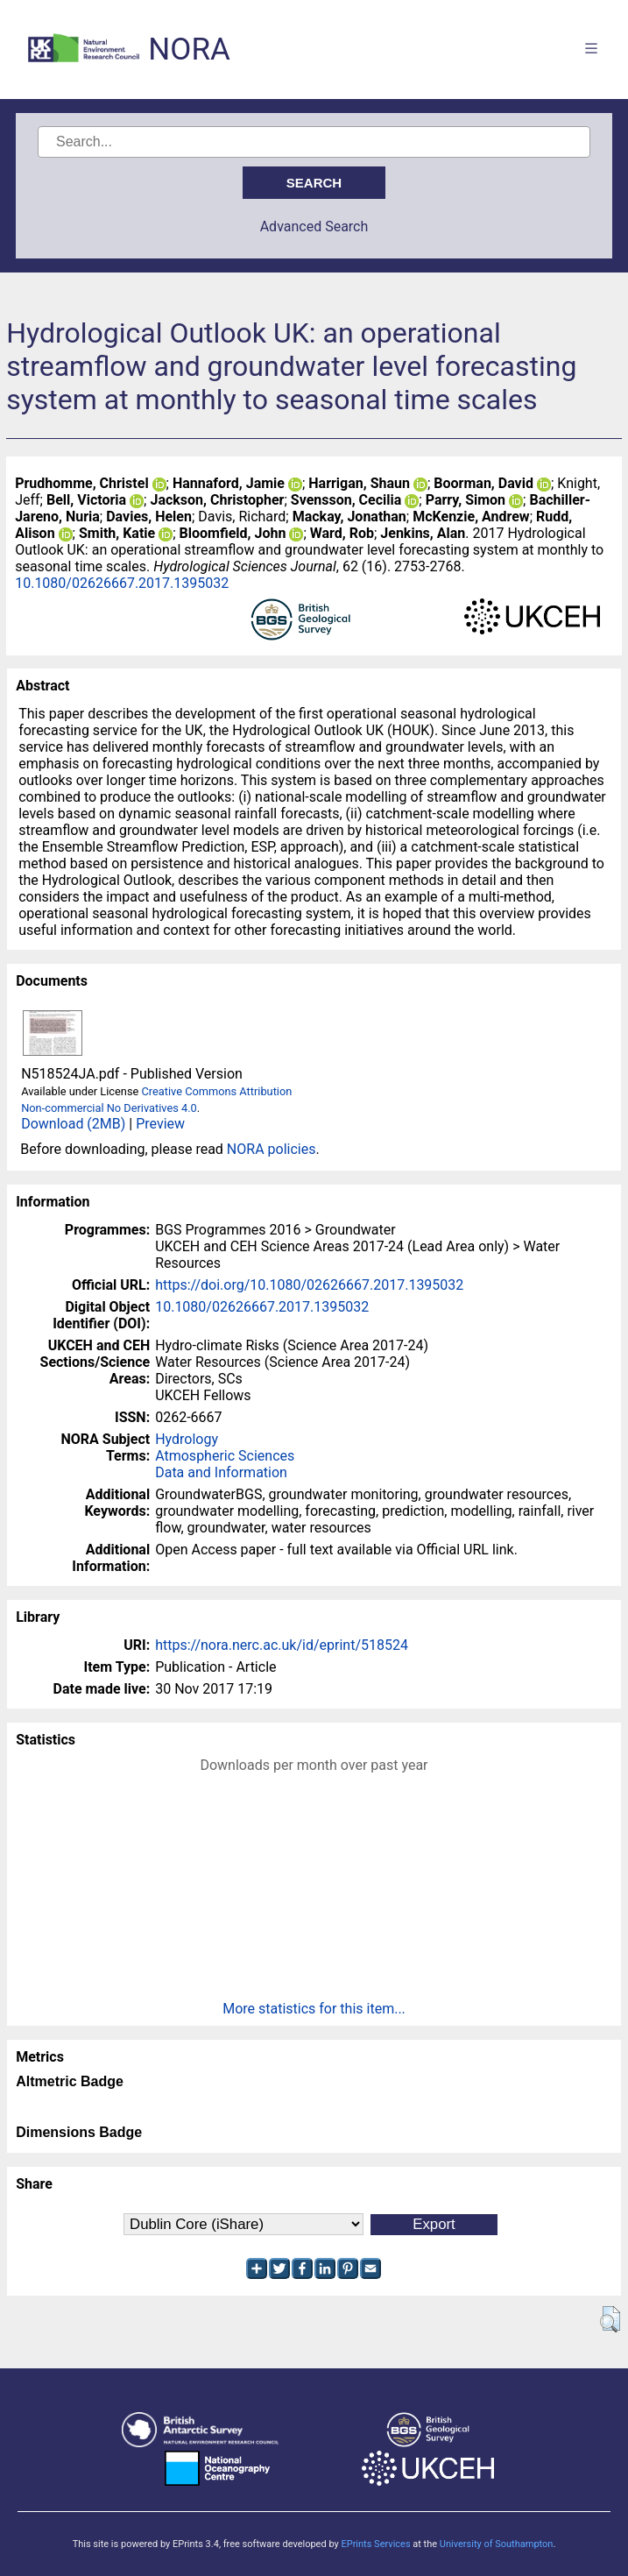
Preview (160, 1123)
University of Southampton (497, 2544)
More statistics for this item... (314, 2008)
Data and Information (221, 1472)
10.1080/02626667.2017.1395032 (122, 583)
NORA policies (271, 1149)
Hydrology (186, 1439)
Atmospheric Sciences (224, 1455)
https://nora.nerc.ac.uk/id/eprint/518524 (281, 1645)
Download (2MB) (73, 1123)
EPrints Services (375, 2544)
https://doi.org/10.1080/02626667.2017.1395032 (309, 1285)
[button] (610, 2319)
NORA (188, 49)
